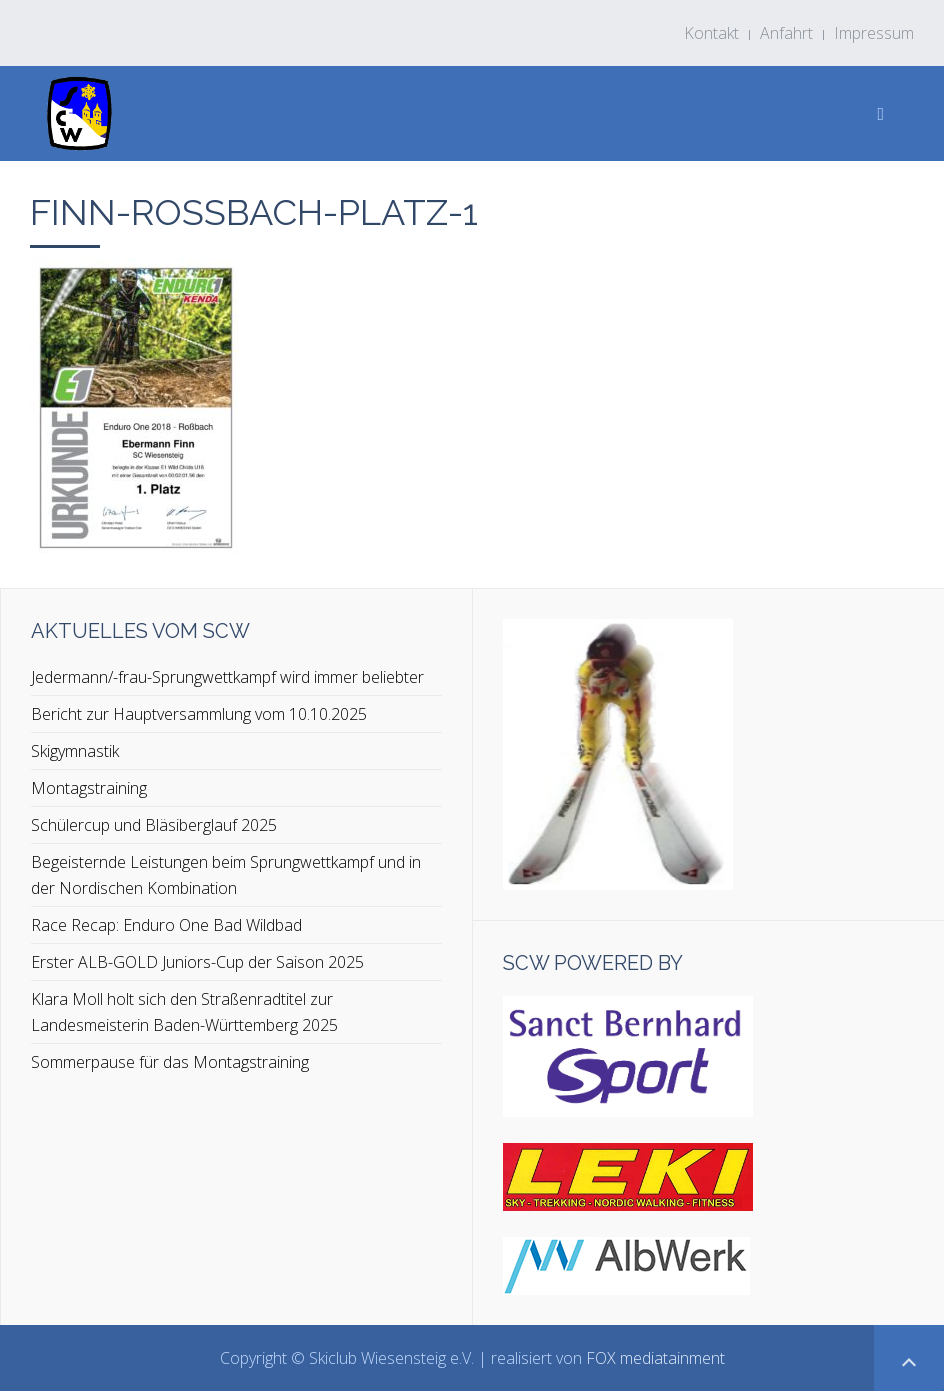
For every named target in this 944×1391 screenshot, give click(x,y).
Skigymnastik (75, 751)
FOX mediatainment (655, 1358)
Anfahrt (786, 33)
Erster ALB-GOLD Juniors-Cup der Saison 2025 (197, 962)
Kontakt (711, 33)
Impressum (874, 33)
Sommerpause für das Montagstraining (170, 1062)
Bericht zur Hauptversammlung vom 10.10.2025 (199, 714)
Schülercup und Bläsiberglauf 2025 (154, 825)
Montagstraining (89, 788)
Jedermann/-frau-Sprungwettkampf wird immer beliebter (227, 677)
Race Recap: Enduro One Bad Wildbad (166, 925)
